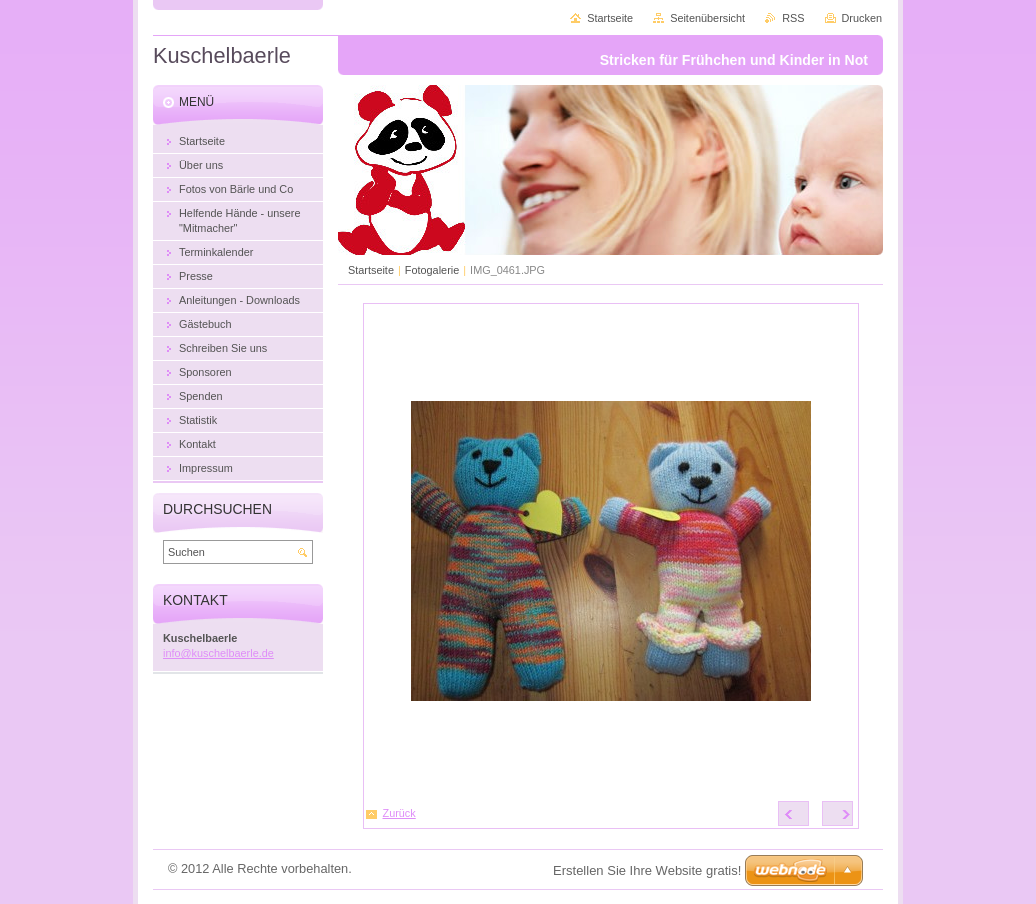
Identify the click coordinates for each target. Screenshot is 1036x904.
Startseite (371, 270)
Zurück (399, 813)
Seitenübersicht (707, 18)
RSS (793, 18)
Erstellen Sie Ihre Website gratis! (647, 870)
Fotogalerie (432, 270)
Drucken (862, 18)
